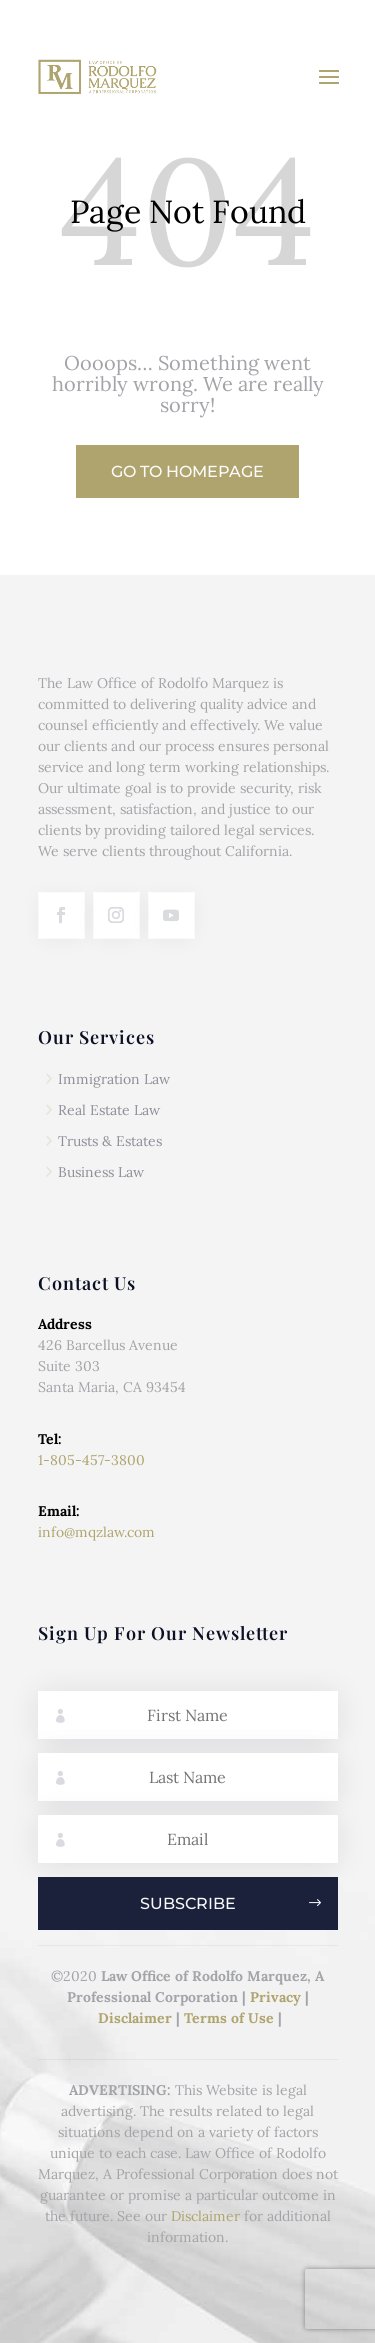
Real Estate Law (109, 1110)
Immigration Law (114, 1079)
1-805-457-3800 (91, 1460)
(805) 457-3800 (301, 21)
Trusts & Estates (110, 1141)
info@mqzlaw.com (96, 1532)
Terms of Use (229, 2018)
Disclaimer (135, 2018)
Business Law (101, 1172)
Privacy (275, 1997)
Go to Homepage (187, 471)
